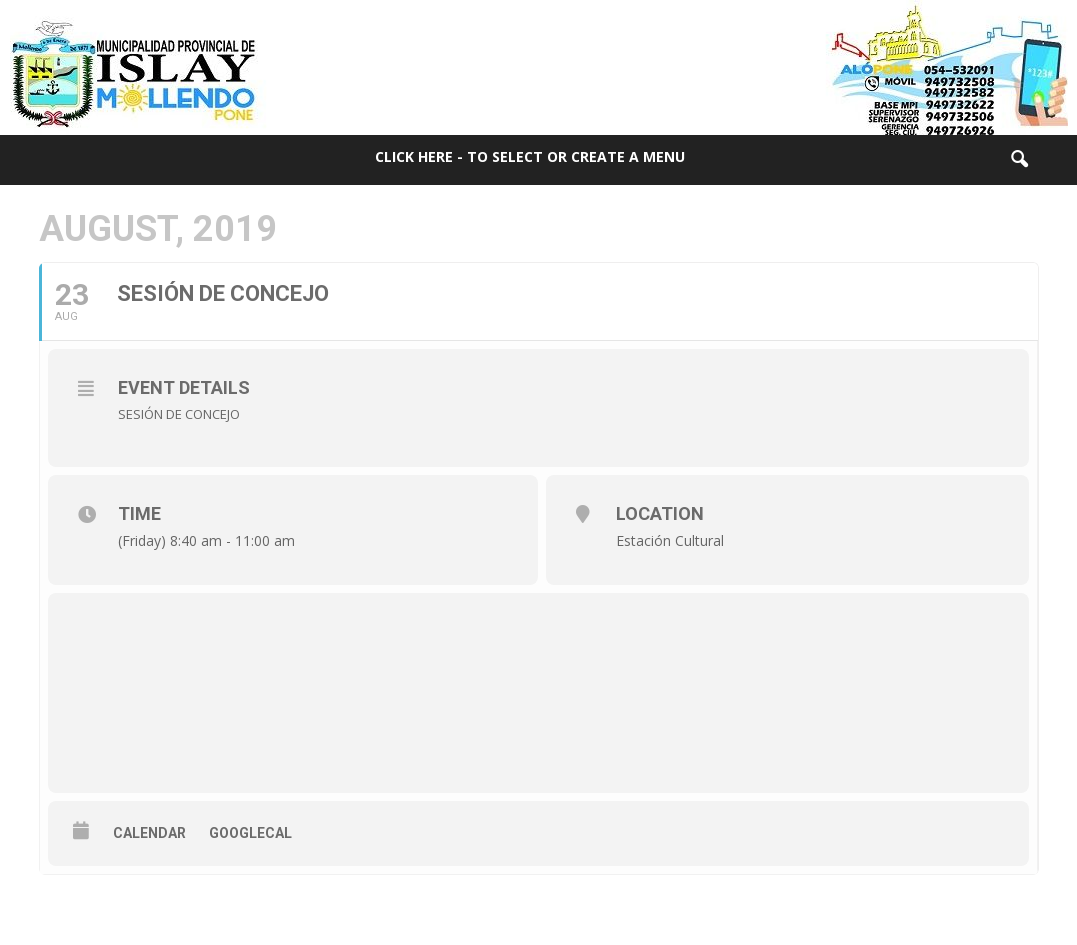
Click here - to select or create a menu (530, 156)
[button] (1019, 160)
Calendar (149, 833)
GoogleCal (250, 833)
